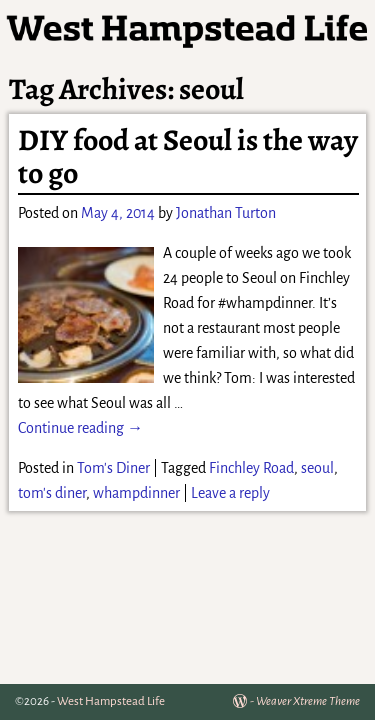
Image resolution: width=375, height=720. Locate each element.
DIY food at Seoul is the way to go (188, 156)
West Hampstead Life (111, 701)
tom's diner (52, 493)
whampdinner (136, 493)
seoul (317, 468)
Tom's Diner (113, 468)
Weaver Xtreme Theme (308, 701)
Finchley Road (251, 468)
